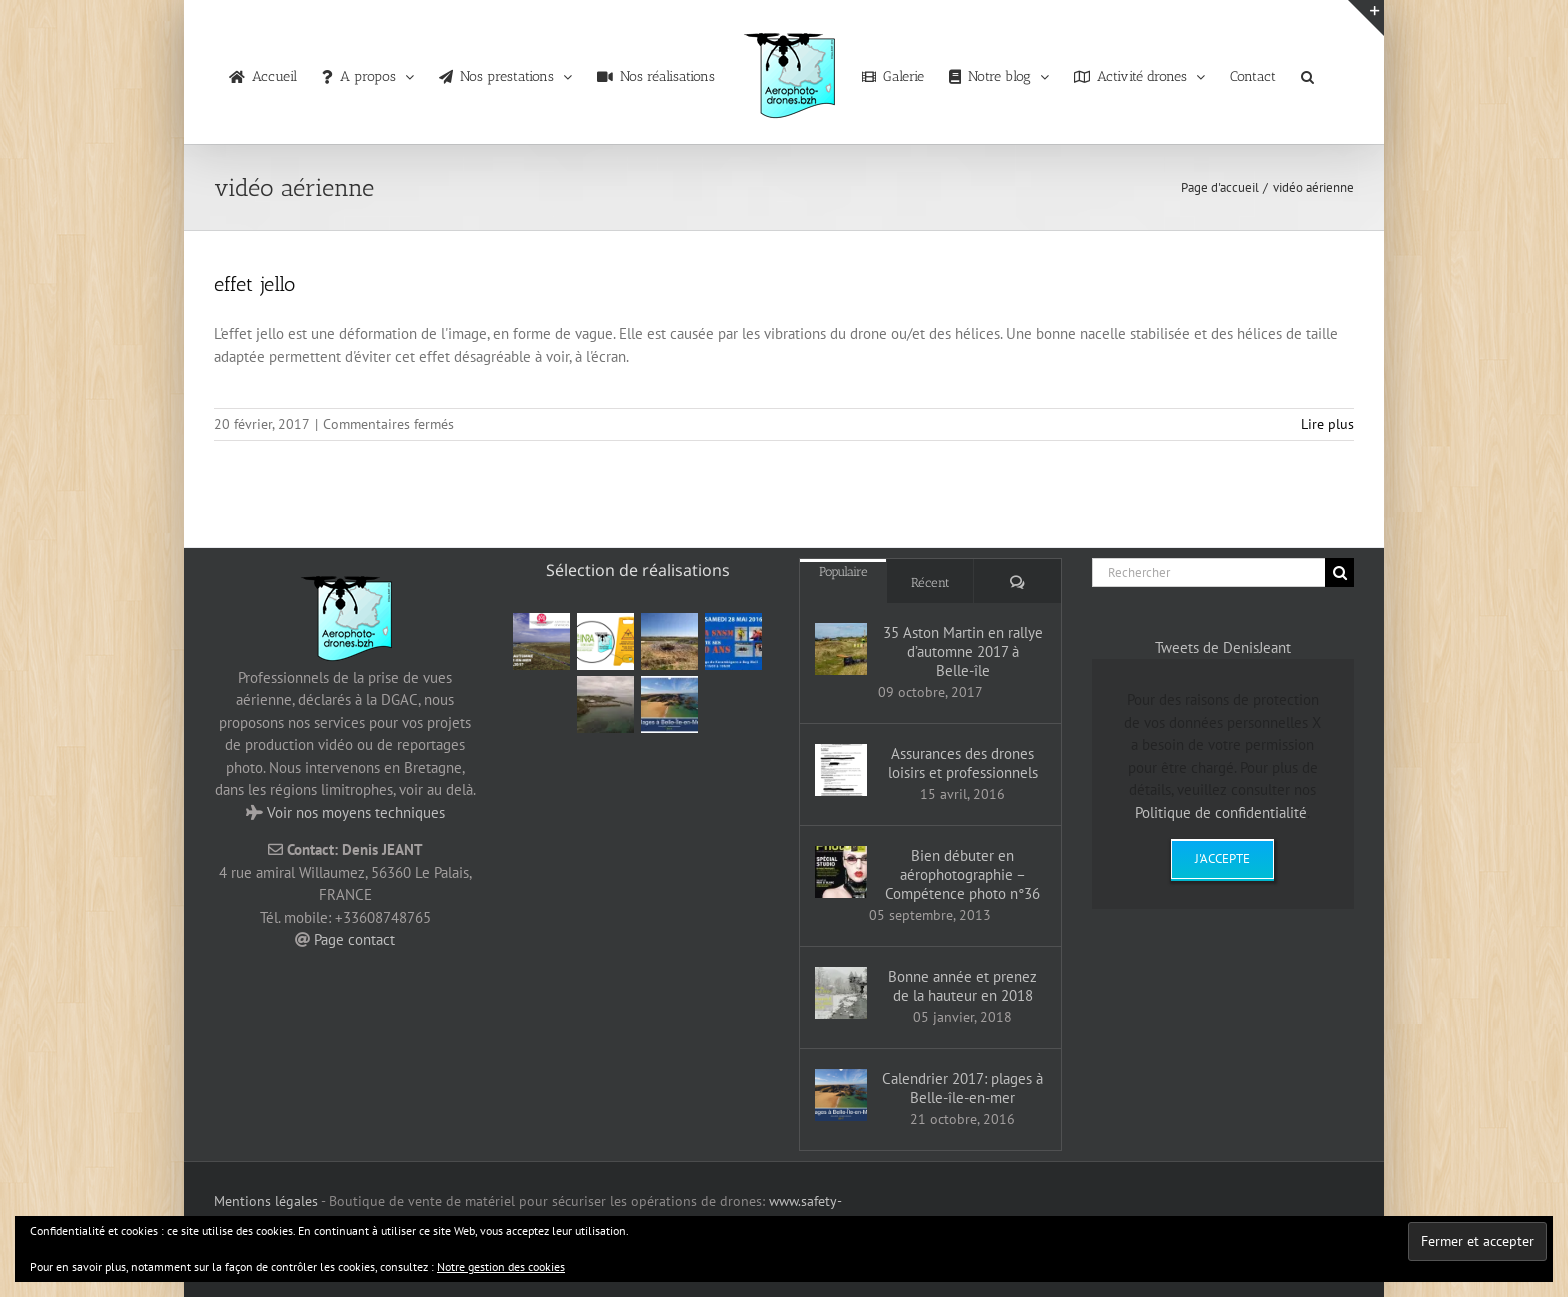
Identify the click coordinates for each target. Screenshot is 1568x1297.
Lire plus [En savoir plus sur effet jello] (1327, 424)
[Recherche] (1339, 572)
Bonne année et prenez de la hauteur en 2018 (962, 986)
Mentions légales (266, 1201)
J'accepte (1222, 858)
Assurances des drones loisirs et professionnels (963, 763)
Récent (930, 582)
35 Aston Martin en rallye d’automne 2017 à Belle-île (963, 651)
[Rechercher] (1209, 572)
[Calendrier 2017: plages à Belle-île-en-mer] (841, 1095)
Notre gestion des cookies (501, 1266)
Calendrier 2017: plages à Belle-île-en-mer (962, 1088)
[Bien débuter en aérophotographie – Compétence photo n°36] (841, 872)
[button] (1307, 72)
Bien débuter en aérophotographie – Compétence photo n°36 (962, 874)
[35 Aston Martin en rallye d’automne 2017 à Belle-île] (841, 649)
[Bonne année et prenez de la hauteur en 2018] (841, 993)
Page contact (354, 939)
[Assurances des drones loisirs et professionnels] (841, 770)
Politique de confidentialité (1221, 812)
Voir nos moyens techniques (356, 812)
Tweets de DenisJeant (1223, 647)
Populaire (843, 571)
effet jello (254, 284)
